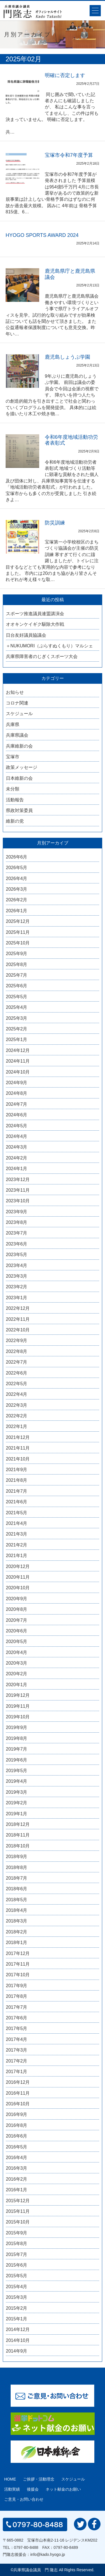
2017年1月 (16, 2071)
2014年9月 (16, 2351)
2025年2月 (16, 1028)
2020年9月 (16, 1598)
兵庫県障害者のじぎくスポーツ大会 (42, 656)
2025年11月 (18, 932)
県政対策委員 (19, 810)
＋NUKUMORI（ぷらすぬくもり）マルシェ (49, 645)
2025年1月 (16, 1039)
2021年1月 (16, 1555)
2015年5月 (16, 2275)
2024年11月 (18, 1061)
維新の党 (15, 821)
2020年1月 (16, 1684)
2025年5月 (16, 996)
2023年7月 (16, 1233)
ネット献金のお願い (63, 2489)
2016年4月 (16, 2157)
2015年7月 (16, 2254)
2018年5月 (16, 1899)
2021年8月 (16, 1480)
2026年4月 (16, 878)
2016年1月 (16, 2189)
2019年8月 (16, 1738)
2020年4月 (16, 1652)
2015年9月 (16, 2232)
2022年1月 (16, 1426)
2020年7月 (16, 1620)
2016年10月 (18, 2103)
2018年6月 (16, 1888)
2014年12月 (18, 2329)
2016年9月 (16, 2114)
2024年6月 (16, 1114)
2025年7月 (16, 975)
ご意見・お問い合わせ (23, 2499)
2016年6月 (16, 2136)
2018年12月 (18, 1824)
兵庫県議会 (17, 735)
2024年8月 (16, 1093)
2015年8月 (16, 2243)
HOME (10, 2479)
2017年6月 (16, 2017)
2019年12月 (18, 1695)
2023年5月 (16, 1254)
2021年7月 (16, 1491)
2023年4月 (16, 1265)
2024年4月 (16, 1136)
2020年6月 (16, 1630)
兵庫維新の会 (19, 746)
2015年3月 (16, 2297)
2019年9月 (16, 1727)
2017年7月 (16, 2007)
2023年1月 (16, 1297)
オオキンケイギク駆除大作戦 (35, 624)
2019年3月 (16, 1792)
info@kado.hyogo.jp (47, 2554)
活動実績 (12, 2489)
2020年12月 (18, 1566)
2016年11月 (18, 2093)
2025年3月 (16, 1018)
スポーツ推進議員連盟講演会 (35, 613)
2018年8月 (16, 1867)
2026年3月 (16, 889)
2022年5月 (16, 1383)
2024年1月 (16, 1168)
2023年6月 (16, 1244)
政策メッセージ (21, 767)
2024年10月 (18, 1072)
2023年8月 (16, 1222)
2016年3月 (16, 2168)
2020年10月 (18, 1587)
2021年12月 (18, 1437)
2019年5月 (16, 1770)
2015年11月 (18, 2211)
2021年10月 (18, 1459)
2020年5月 (16, 1641)
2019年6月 (16, 1760)
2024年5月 (16, 1125)
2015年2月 (16, 2308)
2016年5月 (16, 2147)
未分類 (12, 789)
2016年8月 (16, 2125)
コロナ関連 (17, 703)
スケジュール (19, 713)
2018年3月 (16, 1921)
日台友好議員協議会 (26, 635)
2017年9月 (16, 1985)
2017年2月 (16, 2061)
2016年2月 (16, 2179)
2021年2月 (16, 1545)
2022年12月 (18, 1308)
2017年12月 (18, 1953)
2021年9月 (16, 1469)
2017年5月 (16, 2028)
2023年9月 (16, 1211)
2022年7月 (16, 1362)
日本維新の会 (19, 778)
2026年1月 (16, 910)
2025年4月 (16, 1007)
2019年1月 (16, 1813)
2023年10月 (18, 1200)
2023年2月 (16, 1286)
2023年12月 (18, 1179)
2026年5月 (16, 867)
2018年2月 (16, 1931)
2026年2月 (16, 899)
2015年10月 (18, 2222)
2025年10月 (18, 943)
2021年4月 (16, 1523)
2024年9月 (16, 1082)
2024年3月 (16, 1147)
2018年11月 (18, 1835)
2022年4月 (16, 1394)
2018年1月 (16, 1942)
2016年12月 (18, 2082)
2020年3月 (16, 1663)
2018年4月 (16, 1910)
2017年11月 (18, 1964)
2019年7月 (16, 1749)
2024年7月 (16, 1104)
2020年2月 (16, 1673)
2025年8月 (16, 964)
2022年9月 (16, 1340)
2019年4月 (16, 1781)
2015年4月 (16, 2286)
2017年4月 (16, 2039)
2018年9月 (16, 1856)
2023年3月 (16, 1276)
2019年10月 (18, 1716)
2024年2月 (16, 1158)
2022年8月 (16, 1351)
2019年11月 (18, 1706)
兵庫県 (12, 724)
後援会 (33, 2489)
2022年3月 (16, 1405)
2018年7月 (16, 1878)
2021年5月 (16, 1512)
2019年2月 (16, 1802)
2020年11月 (18, 1577)
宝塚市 (12, 756)
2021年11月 (18, 1448)
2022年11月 (18, 1319)
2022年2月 (16, 1415)
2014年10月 (18, 2340)
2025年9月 (16, 953)
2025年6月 (16, 985)
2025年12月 (18, 921)
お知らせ (15, 692)
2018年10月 (18, 1846)
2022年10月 (18, 1329)
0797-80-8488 (26, 2547)
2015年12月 (18, 2200)
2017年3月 (16, 2050)
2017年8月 (16, 1996)
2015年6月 (16, 2265)
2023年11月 (18, 1190)
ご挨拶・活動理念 (38, 2479)
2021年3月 (16, 1534)
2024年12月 (18, 1050)
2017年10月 (18, 1974)
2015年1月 (16, 2318)
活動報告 (15, 799)
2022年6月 (16, 1373)
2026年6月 (16, 857)
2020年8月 (16, 1609)
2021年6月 (16, 1501)
